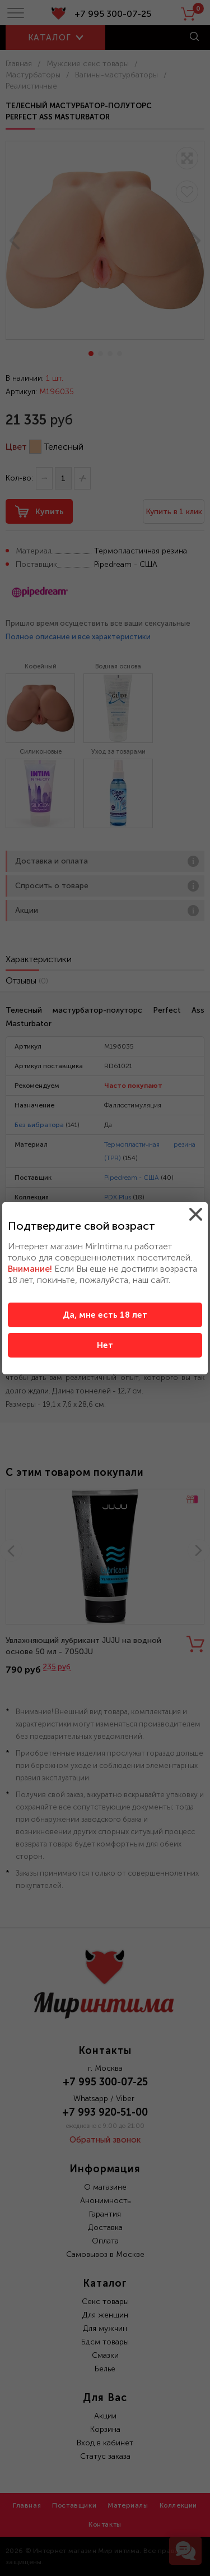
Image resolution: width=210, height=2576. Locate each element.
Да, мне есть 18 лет (105, 1315)
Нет (105, 1345)
